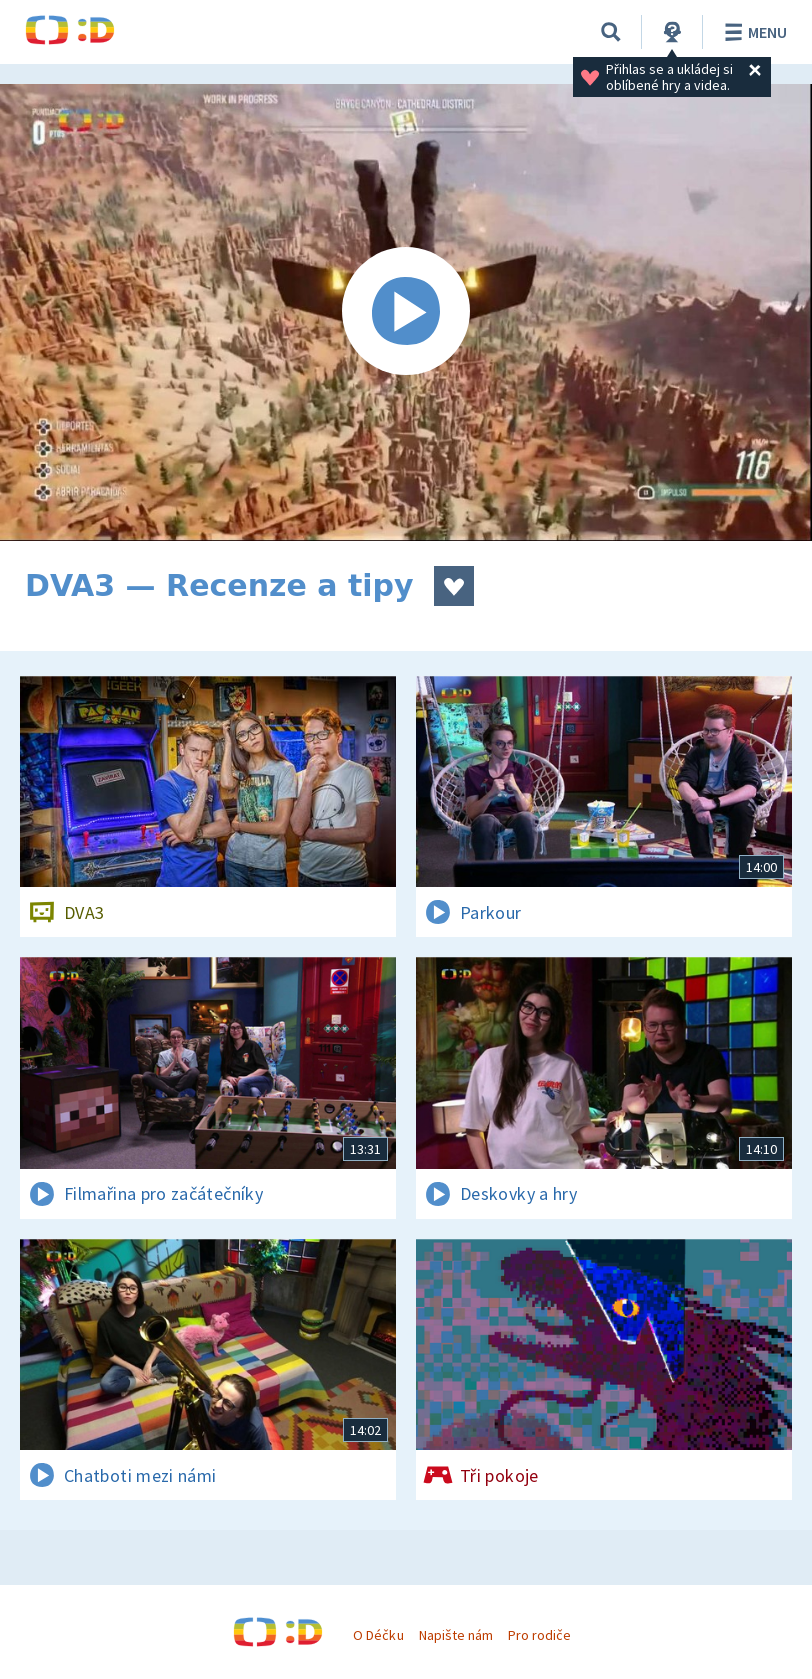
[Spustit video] (406, 312)
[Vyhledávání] (611, 32)
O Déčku (378, 1635)
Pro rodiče (539, 1635)
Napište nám (456, 1635)
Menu (752, 32)
